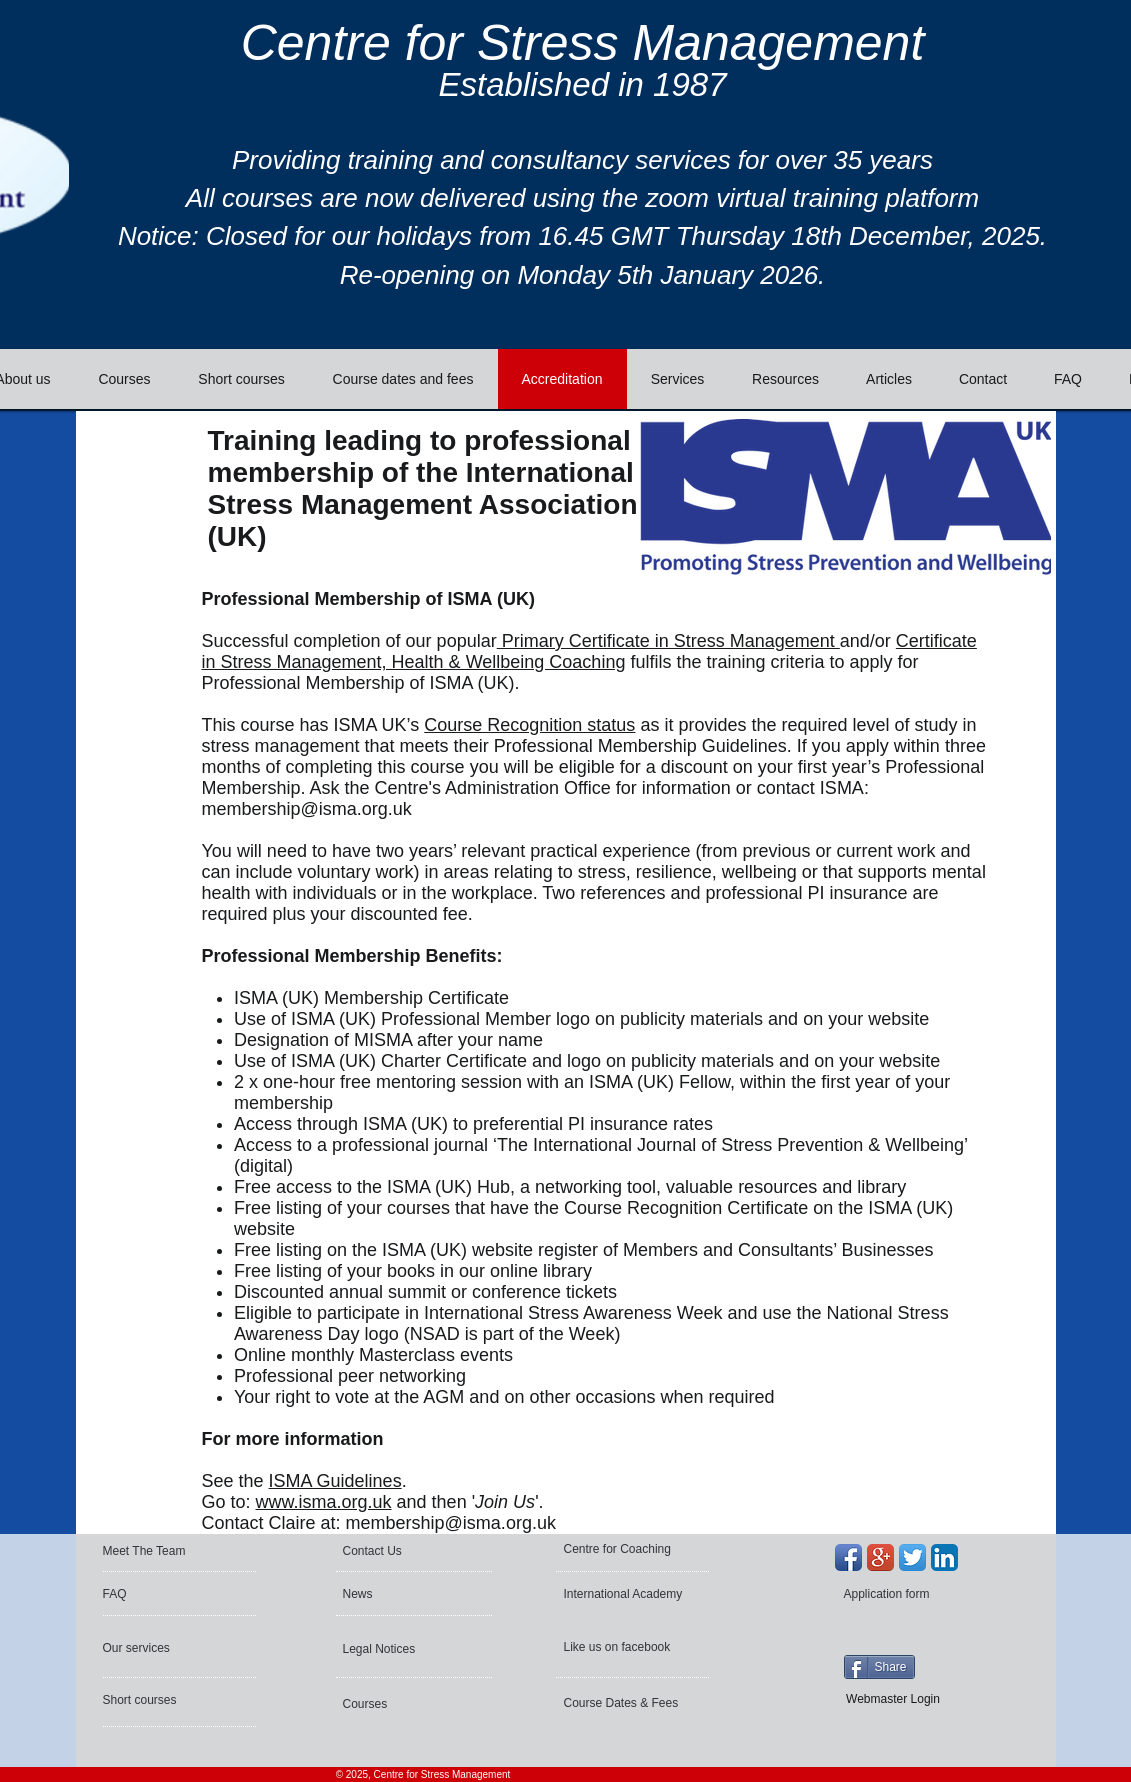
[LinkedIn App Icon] (944, 1557)
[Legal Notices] (397, 1649)
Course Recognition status (529, 725)
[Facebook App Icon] (848, 1557)
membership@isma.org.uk (307, 809)
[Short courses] (157, 1700)
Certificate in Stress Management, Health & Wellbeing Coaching (589, 651)
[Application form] (897, 1594)
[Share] (879, 1667)
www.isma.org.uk (324, 1502)
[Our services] (157, 1648)
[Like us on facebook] (620, 1647)
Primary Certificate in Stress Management (668, 641)
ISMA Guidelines (335, 1481)
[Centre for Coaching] (624, 1549)
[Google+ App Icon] (880, 1557)
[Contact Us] (391, 1551)
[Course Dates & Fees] (625, 1703)
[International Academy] (627, 1594)
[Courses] (396, 1704)
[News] (401, 1594)
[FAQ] (162, 1594)
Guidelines (744, 746)
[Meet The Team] (179, 1551)
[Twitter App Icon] (912, 1557)
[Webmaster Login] (893, 1699)
